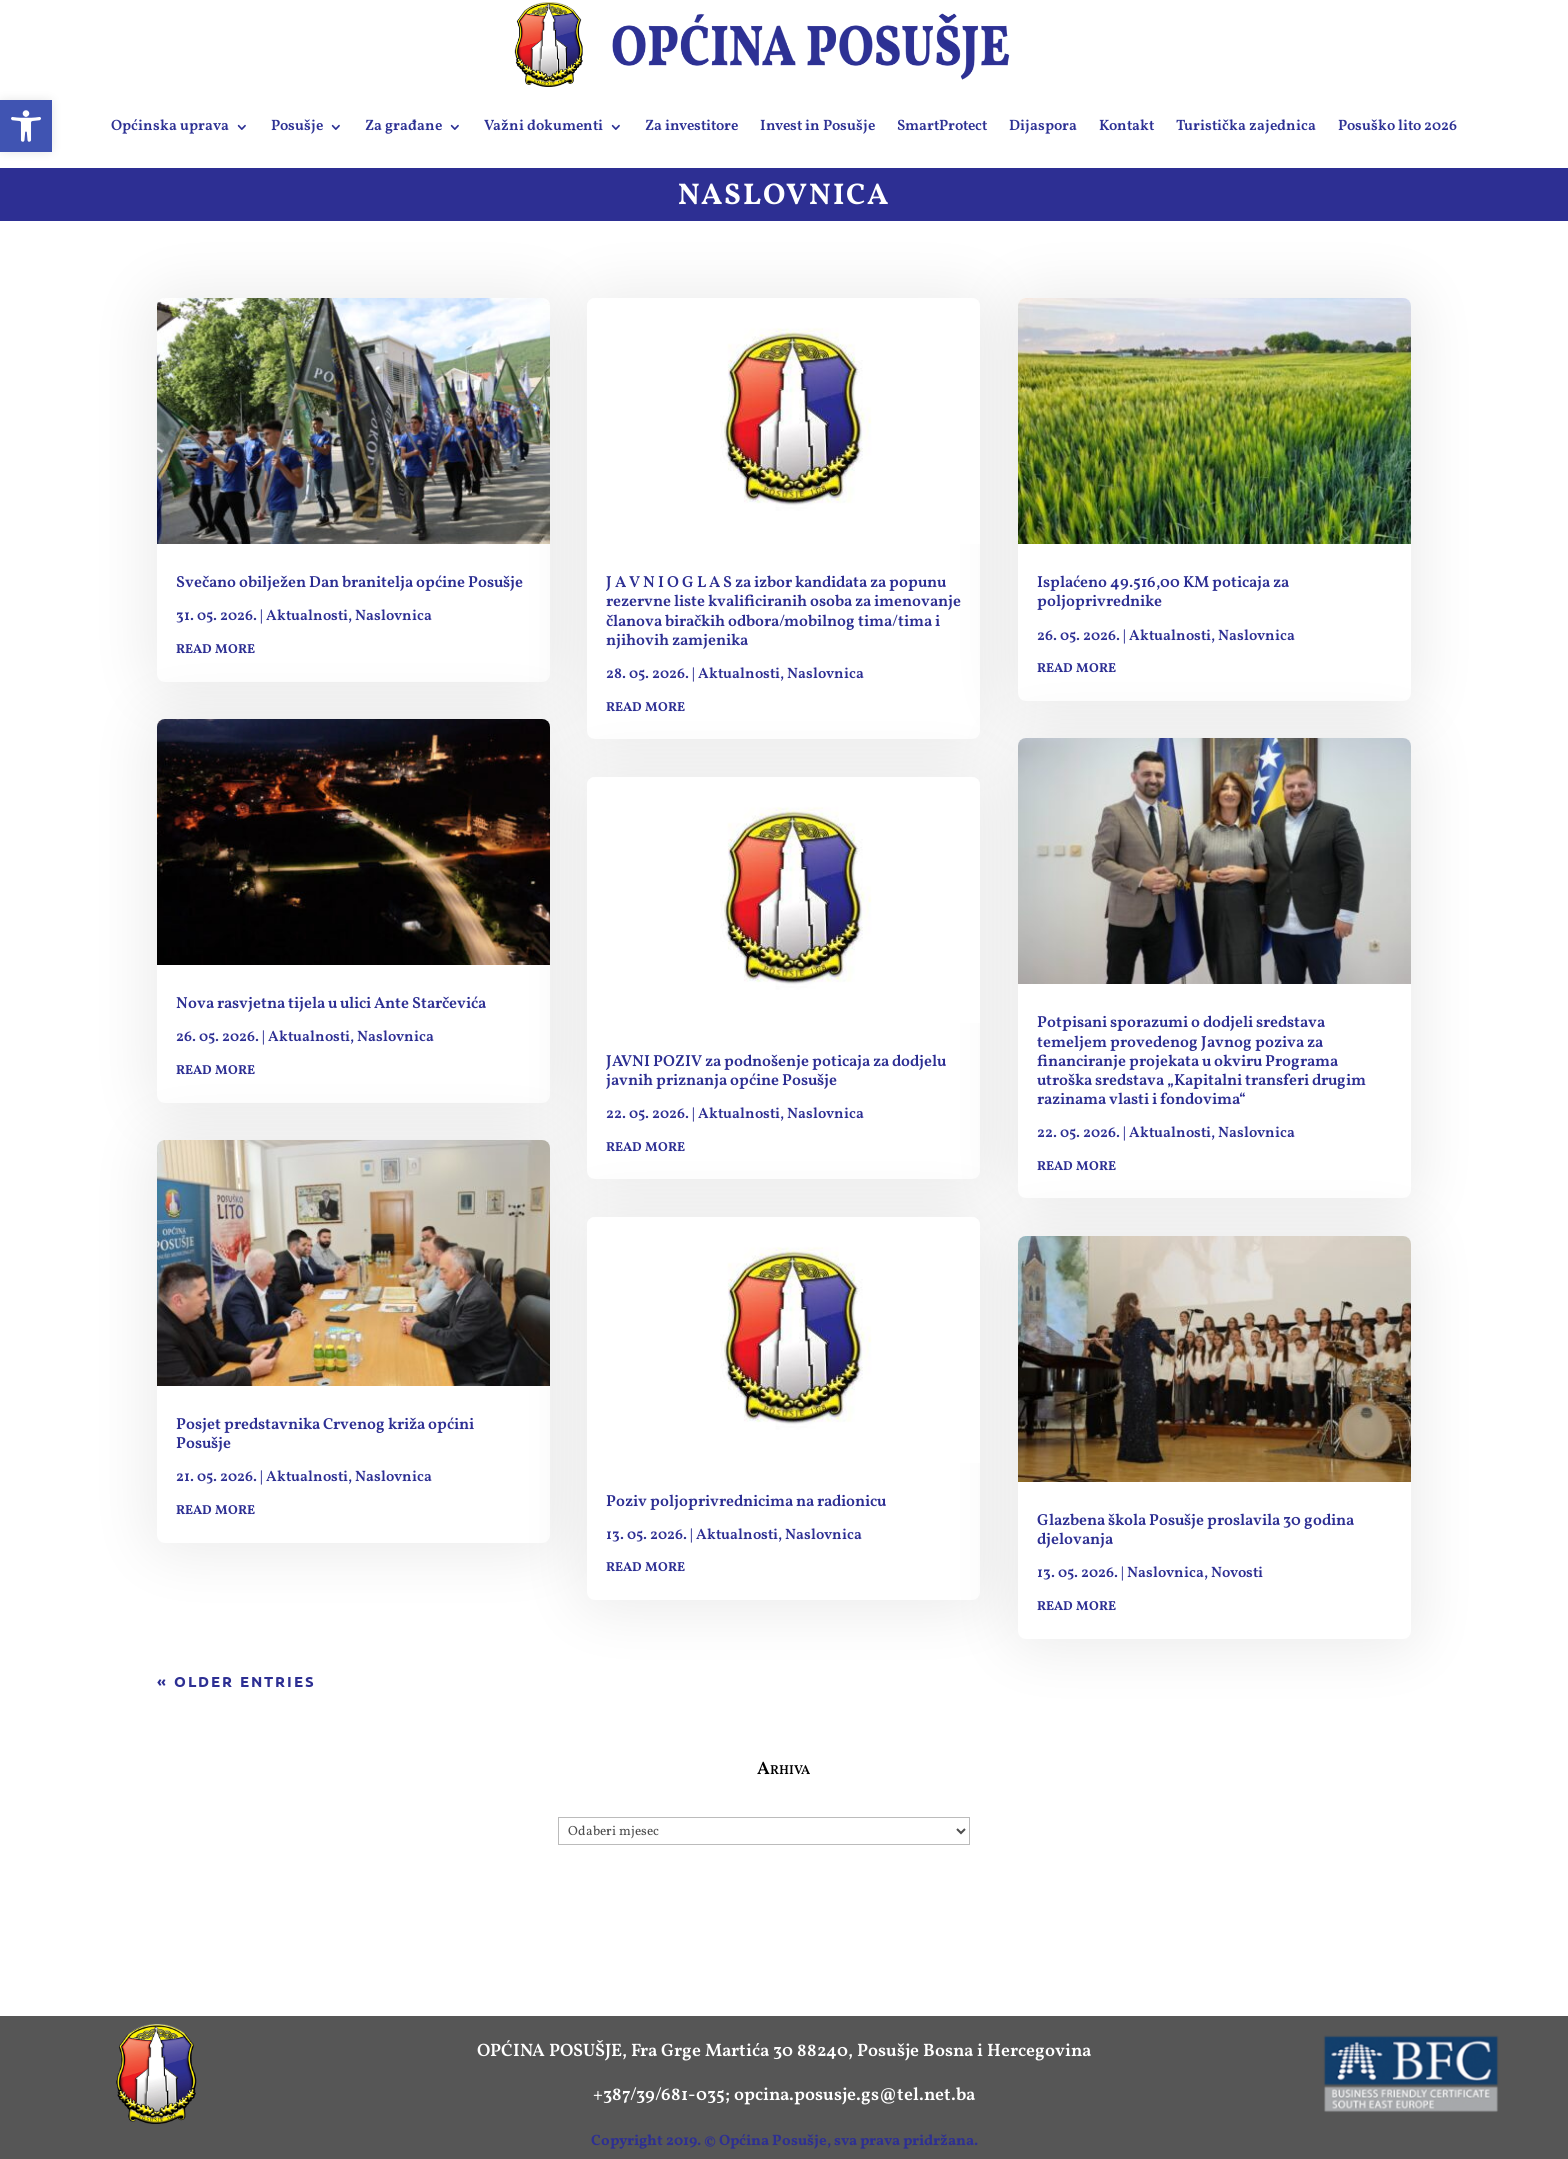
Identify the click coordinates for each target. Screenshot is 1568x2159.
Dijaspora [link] (1043, 126)
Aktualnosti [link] (307, 616)
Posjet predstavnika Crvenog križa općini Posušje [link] (325, 1434)
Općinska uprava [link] (170, 126)
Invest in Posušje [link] (817, 126)
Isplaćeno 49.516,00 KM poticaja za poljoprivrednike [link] (1163, 592)
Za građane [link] (403, 126)
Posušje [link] (297, 126)
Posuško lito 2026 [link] (1397, 126)
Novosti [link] (1237, 1573)
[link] (26, 126)
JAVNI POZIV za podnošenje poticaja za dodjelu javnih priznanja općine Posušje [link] (776, 1071)
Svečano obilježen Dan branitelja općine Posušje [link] (349, 583)
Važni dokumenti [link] (543, 126)
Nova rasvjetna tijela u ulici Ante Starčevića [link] (331, 1004)
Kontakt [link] (1126, 126)
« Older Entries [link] (236, 1681)
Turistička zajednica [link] (1246, 126)
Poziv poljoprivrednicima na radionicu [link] (746, 1502)
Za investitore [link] (691, 126)
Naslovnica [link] (393, 616)
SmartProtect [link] (942, 126)
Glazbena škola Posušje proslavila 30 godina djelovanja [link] (1195, 1530)
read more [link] (215, 650)
